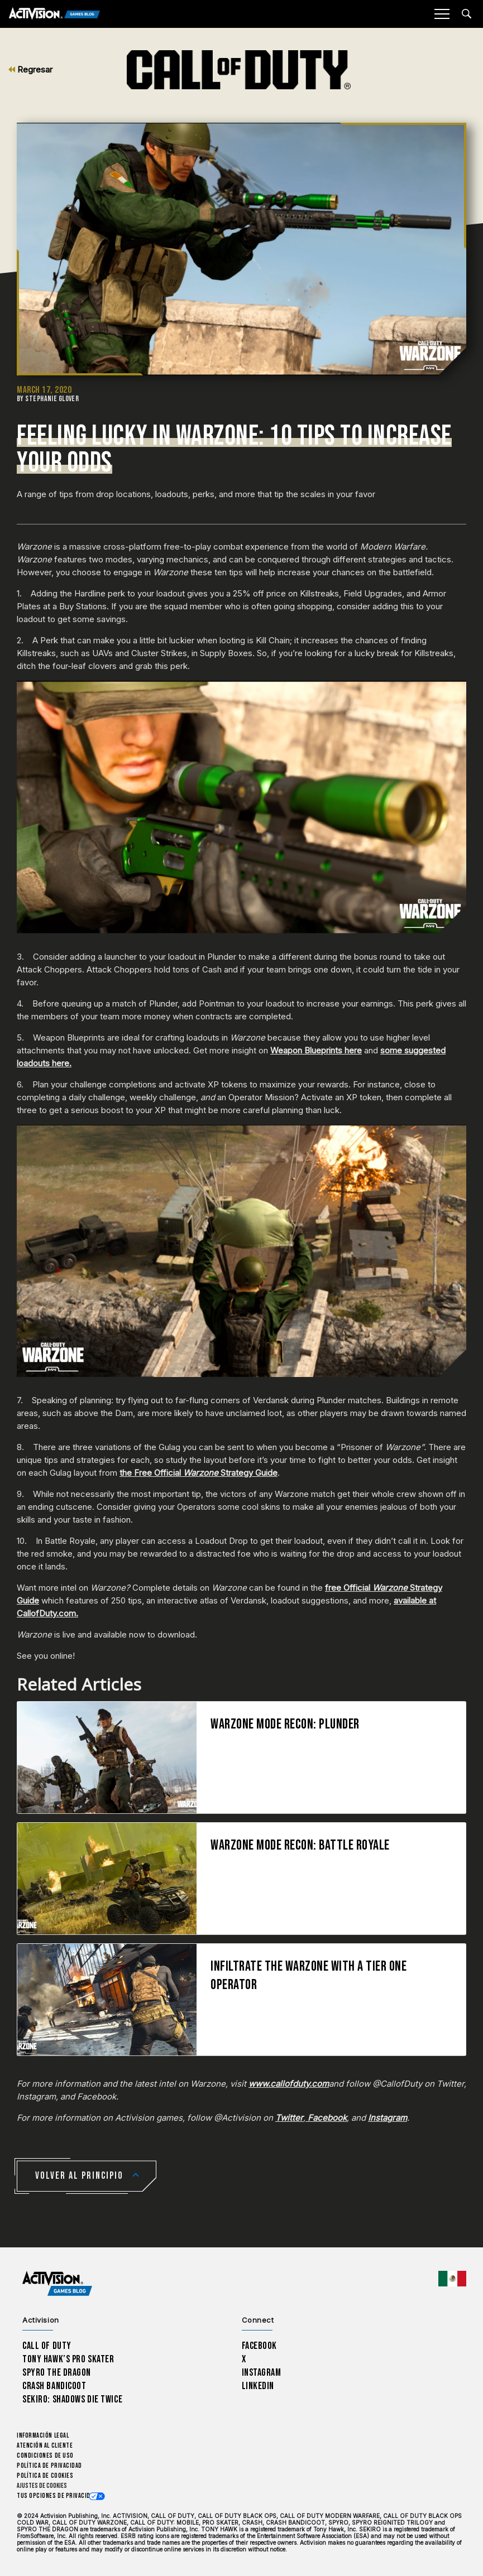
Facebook (326, 2117)
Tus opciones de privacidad (57, 2496)
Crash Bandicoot (54, 2386)
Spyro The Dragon (56, 2372)
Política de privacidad (49, 2466)
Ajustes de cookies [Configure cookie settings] (42, 2486)
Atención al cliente (45, 2446)
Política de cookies (45, 2476)
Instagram (387, 2117)
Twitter (289, 2117)
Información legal (43, 2435)
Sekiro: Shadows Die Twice (72, 2399)
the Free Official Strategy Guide (198, 1472)
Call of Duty (46, 2346)
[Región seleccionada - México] (452, 2278)
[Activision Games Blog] (54, 14)
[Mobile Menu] (442, 14)
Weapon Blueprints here (316, 1050)
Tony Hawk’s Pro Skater (68, 2359)
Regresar (30, 69)
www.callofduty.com (288, 2083)
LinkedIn (258, 2386)
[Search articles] (466, 13)
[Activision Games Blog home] (57, 2284)
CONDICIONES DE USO (45, 2456)
